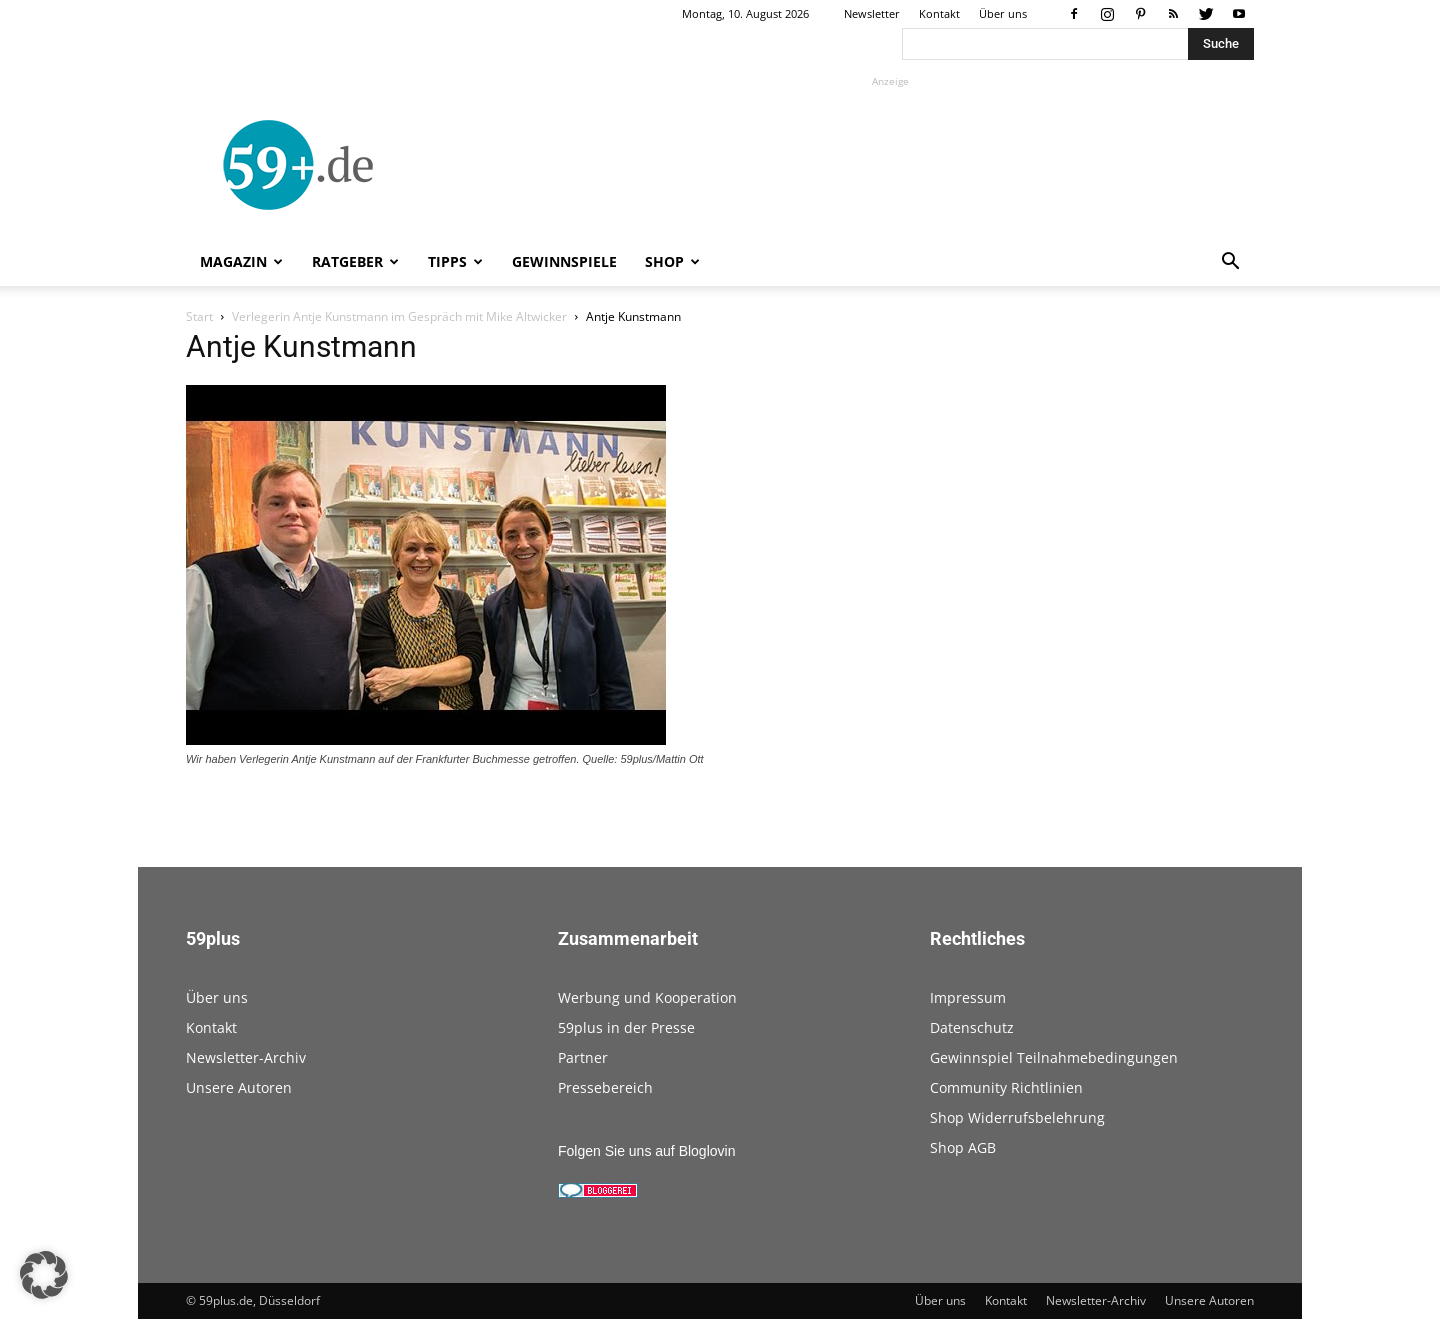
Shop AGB (963, 1147)
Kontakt (939, 13)
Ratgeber (355, 261)
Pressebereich (605, 1087)
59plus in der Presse (626, 1027)
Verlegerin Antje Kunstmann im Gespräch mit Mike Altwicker (399, 316)
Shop (672, 261)
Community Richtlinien (1006, 1087)
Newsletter (872, 13)
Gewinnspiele (564, 261)
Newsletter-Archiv (246, 1057)
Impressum (968, 997)
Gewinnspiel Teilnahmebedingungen (1054, 1057)
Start (199, 316)
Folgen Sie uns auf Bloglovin (646, 1151)
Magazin (241, 261)
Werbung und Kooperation (647, 997)
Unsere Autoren (239, 1087)
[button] (1230, 263)
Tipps (455, 261)
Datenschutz (972, 1027)
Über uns (1003, 13)
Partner (583, 1057)
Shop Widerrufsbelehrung (1017, 1117)
